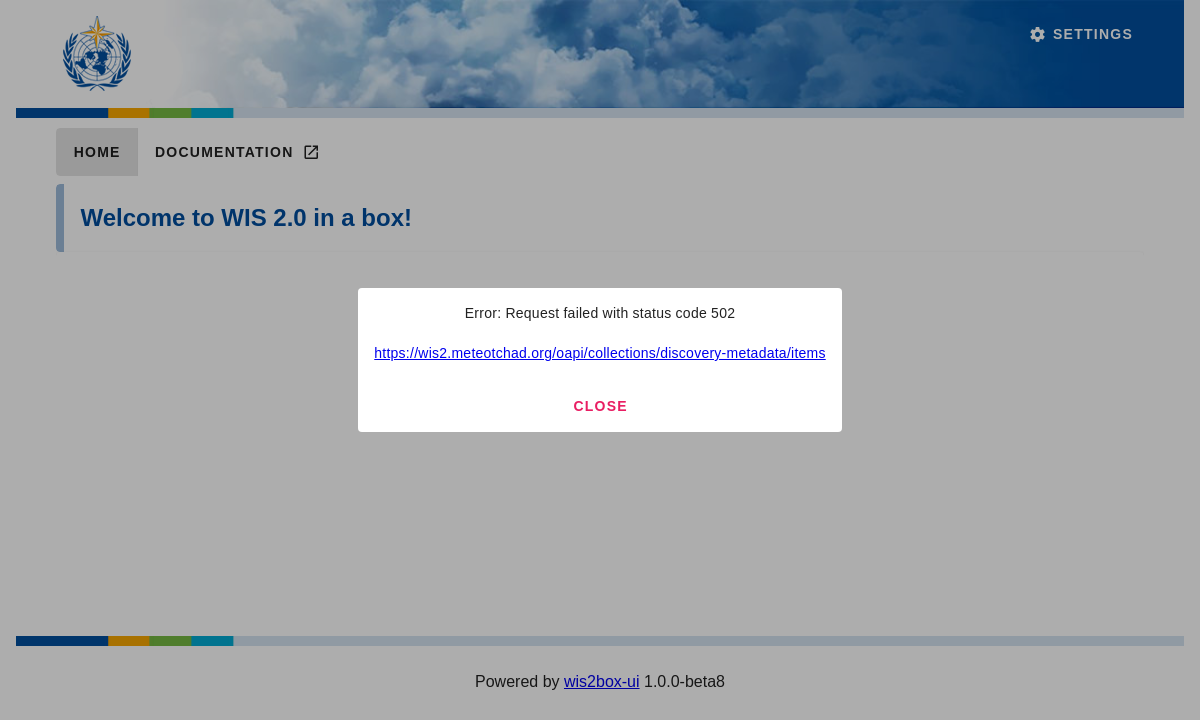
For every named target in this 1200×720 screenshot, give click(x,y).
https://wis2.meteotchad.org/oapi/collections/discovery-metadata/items (599, 353)
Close (600, 406)
